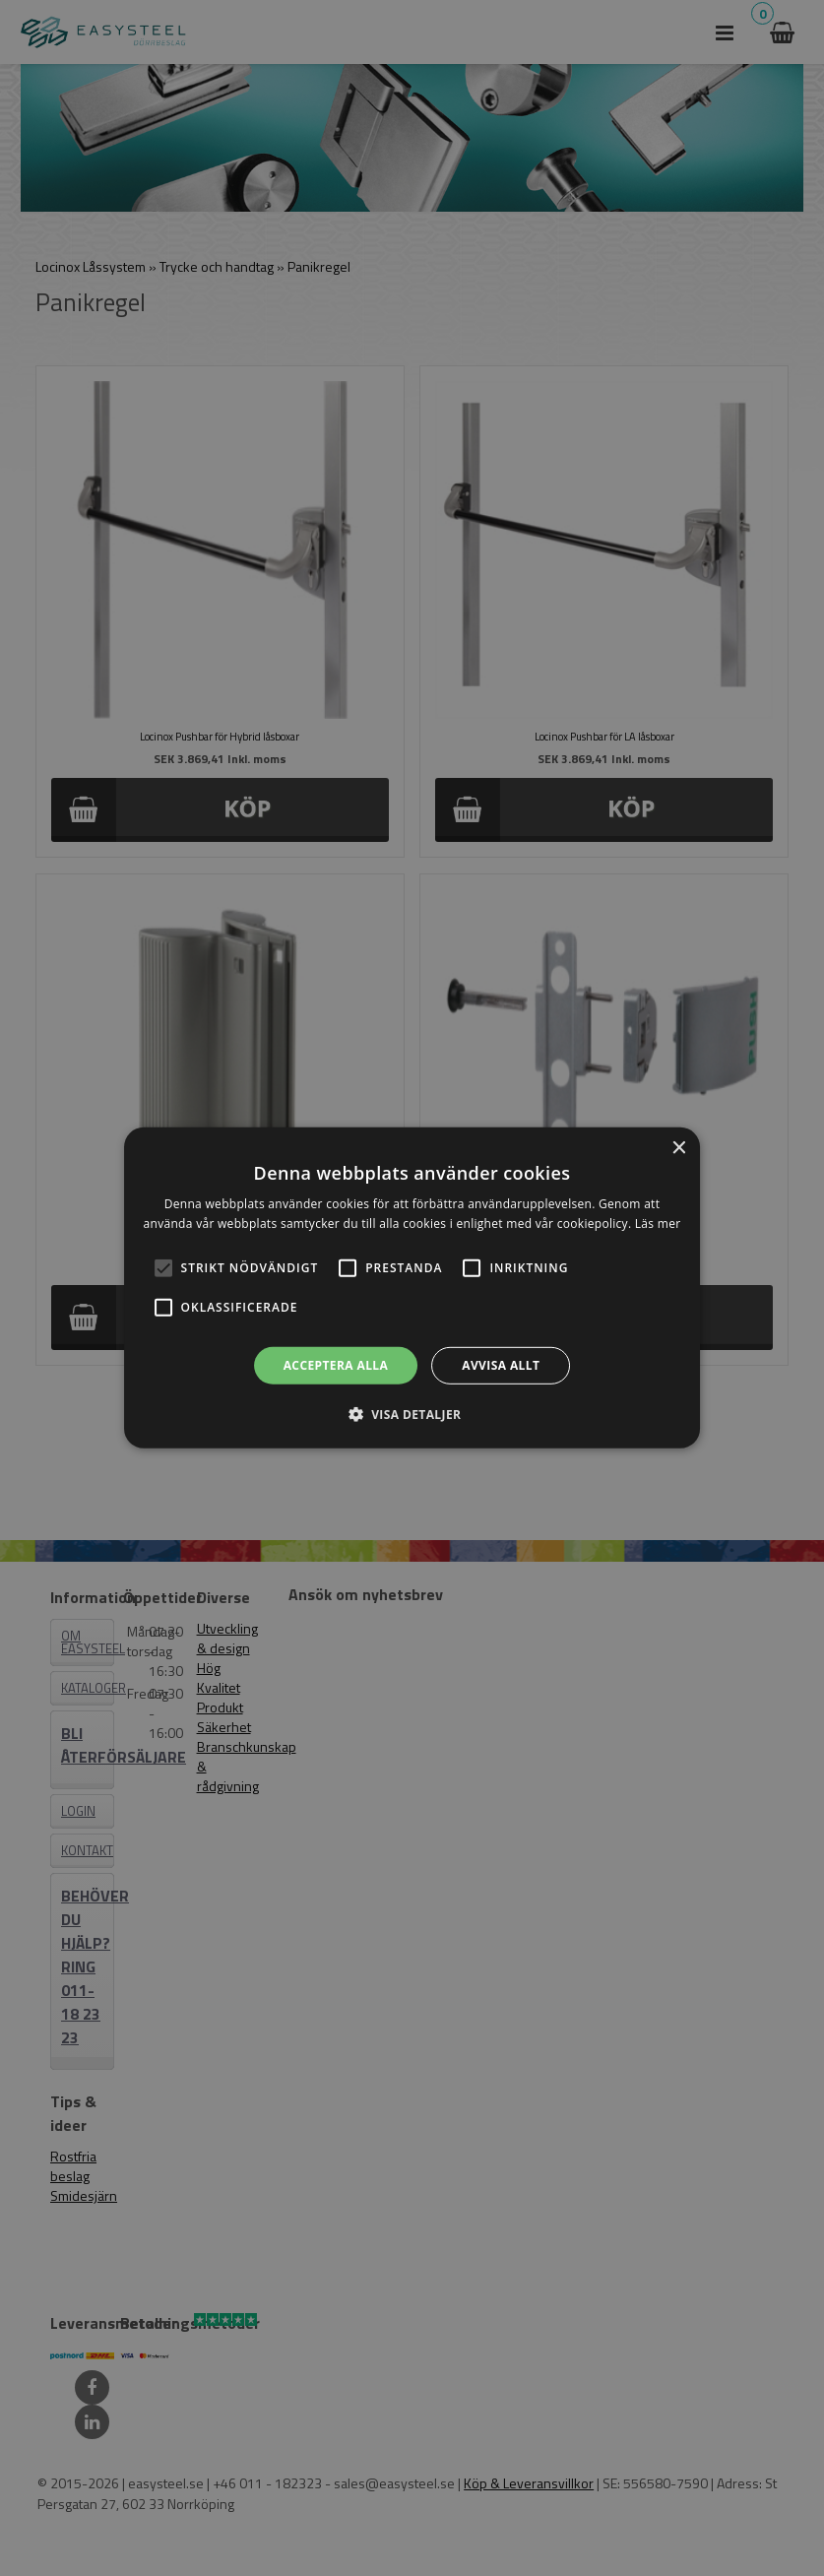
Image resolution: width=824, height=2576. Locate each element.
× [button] (677, 1148)
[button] (163, 1268)
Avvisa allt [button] (500, 1365)
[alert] (412, 1288)
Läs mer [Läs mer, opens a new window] (658, 1223)
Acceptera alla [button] (336, 1365)
